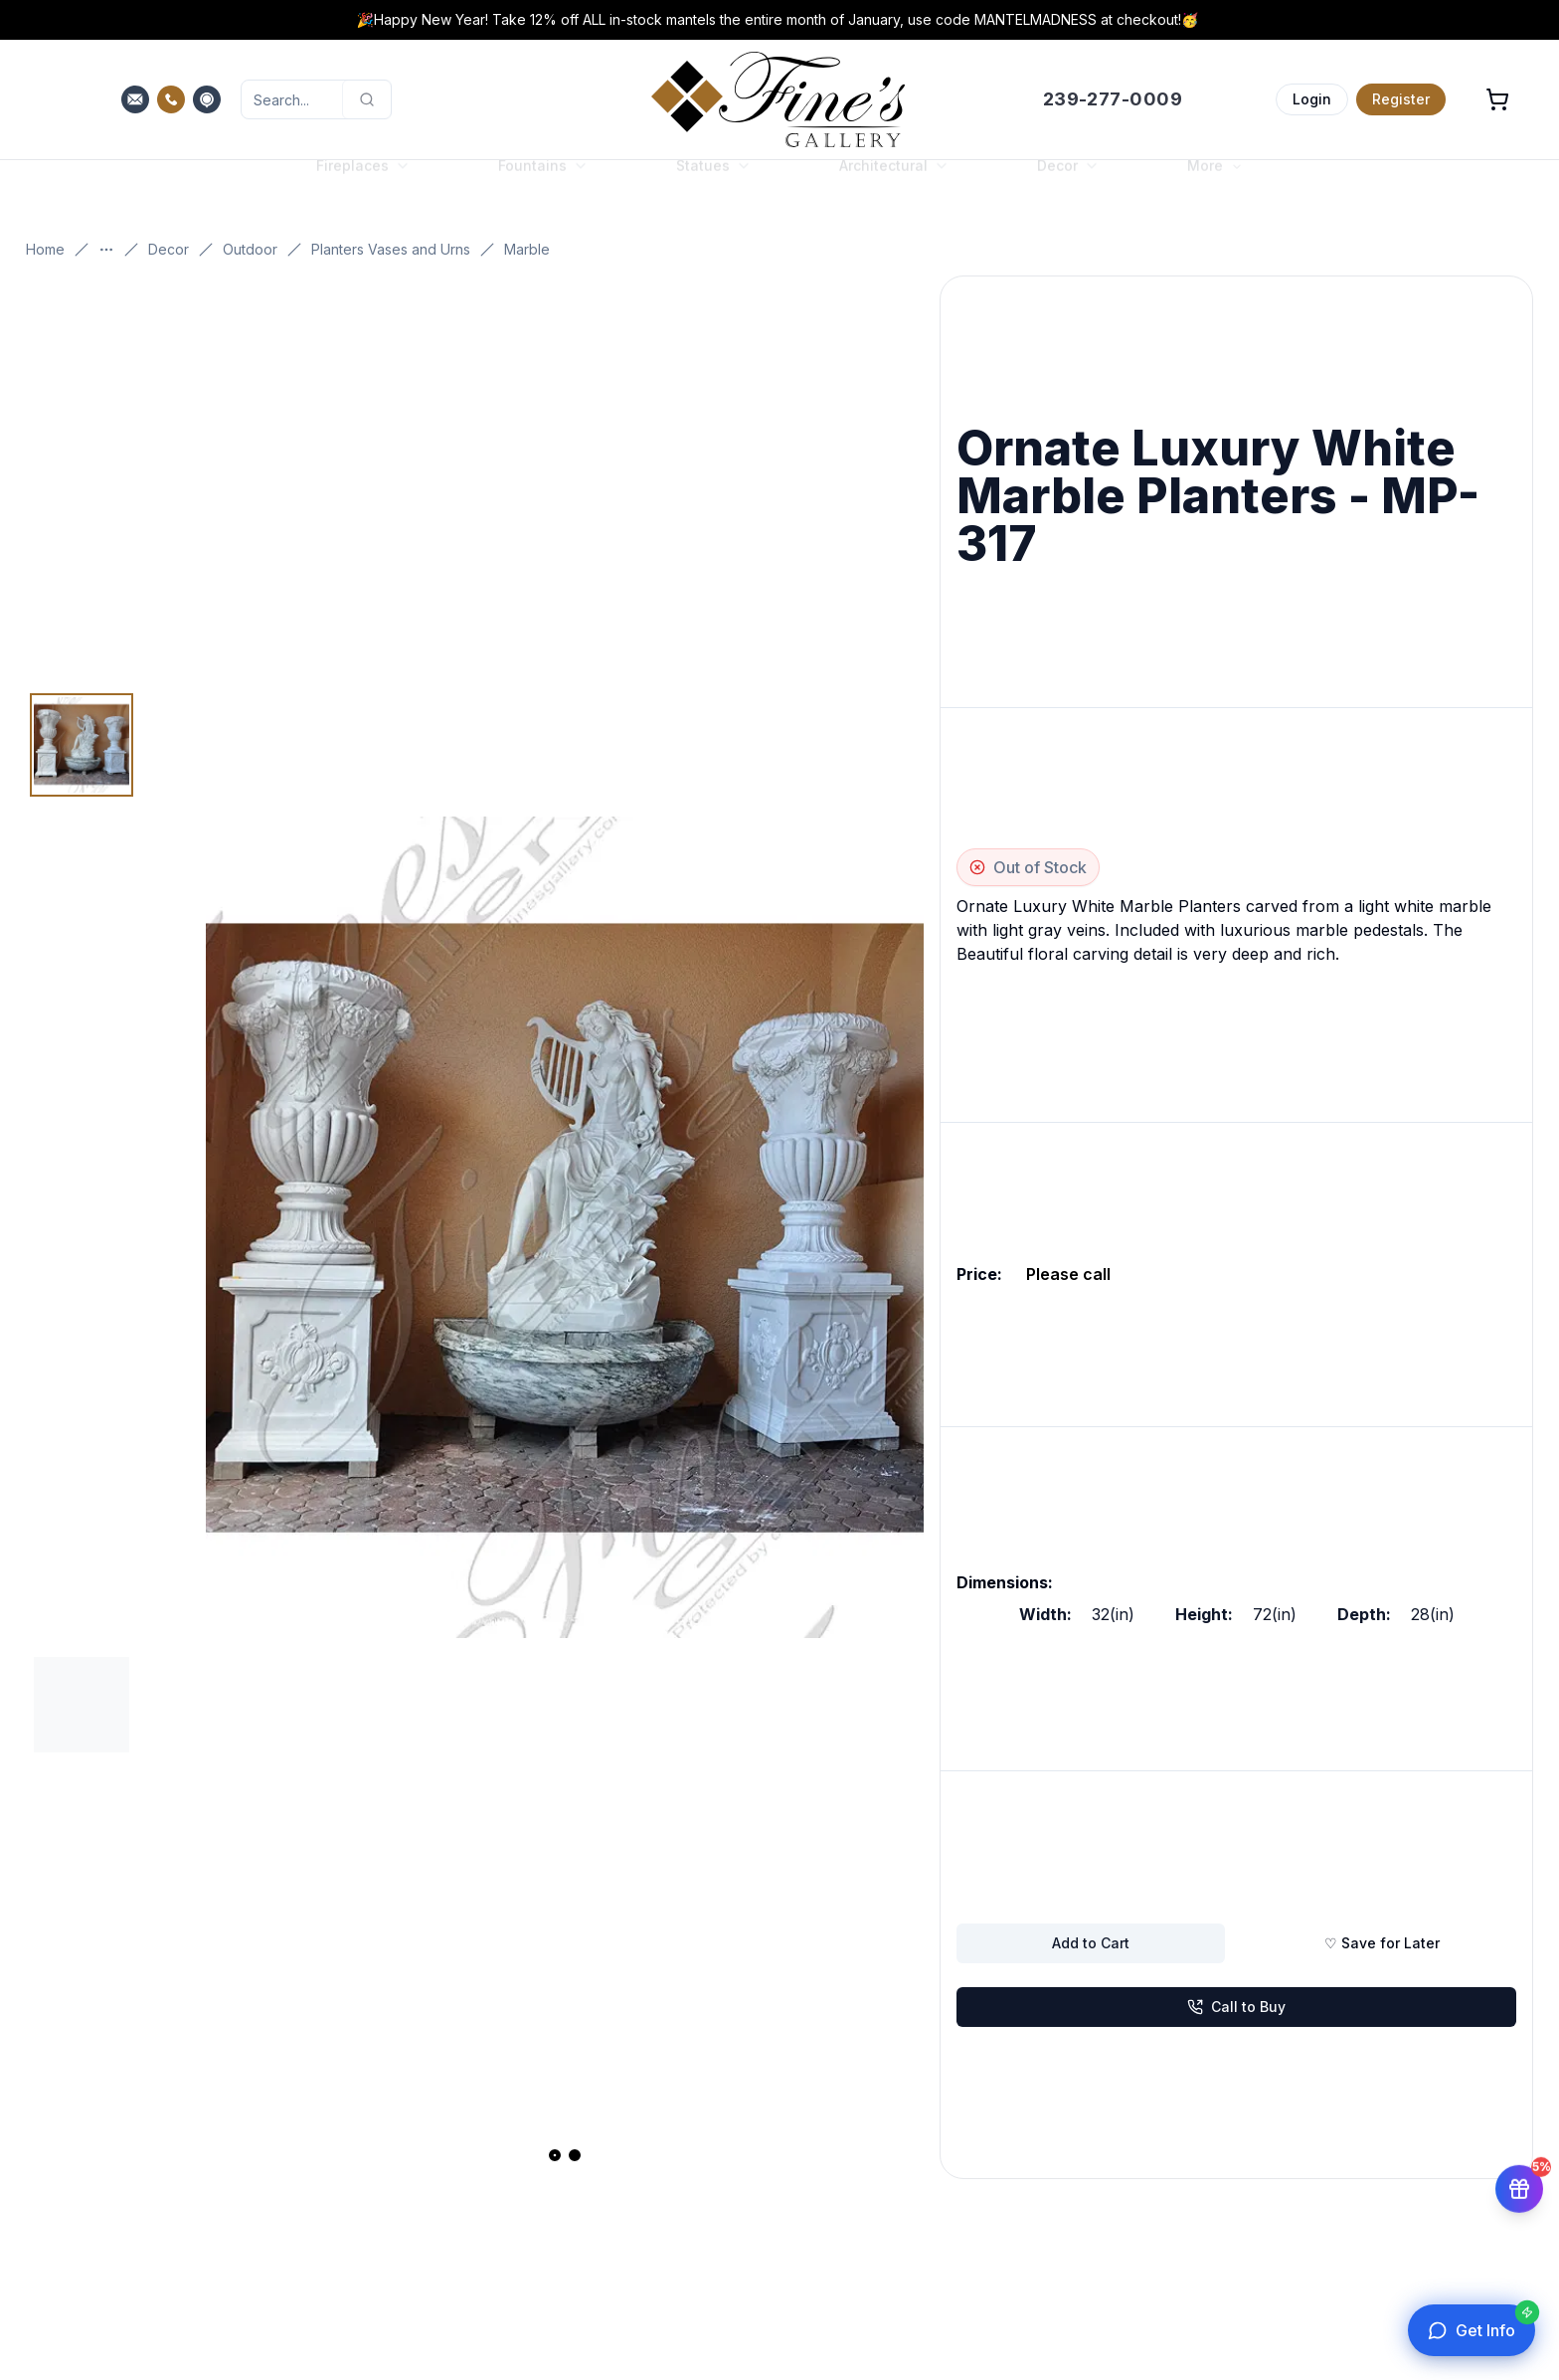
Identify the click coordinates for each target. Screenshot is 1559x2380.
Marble (527, 249)
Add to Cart (1090, 1942)
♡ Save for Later (1382, 1942)
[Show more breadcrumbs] (106, 250)
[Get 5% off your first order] (1519, 2186)
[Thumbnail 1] (81, 745)
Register (1401, 99)
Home (45, 249)
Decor (168, 249)
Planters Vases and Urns (390, 249)
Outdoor (250, 249)
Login (1312, 99)
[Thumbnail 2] (81, 1704)
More (1215, 184)
